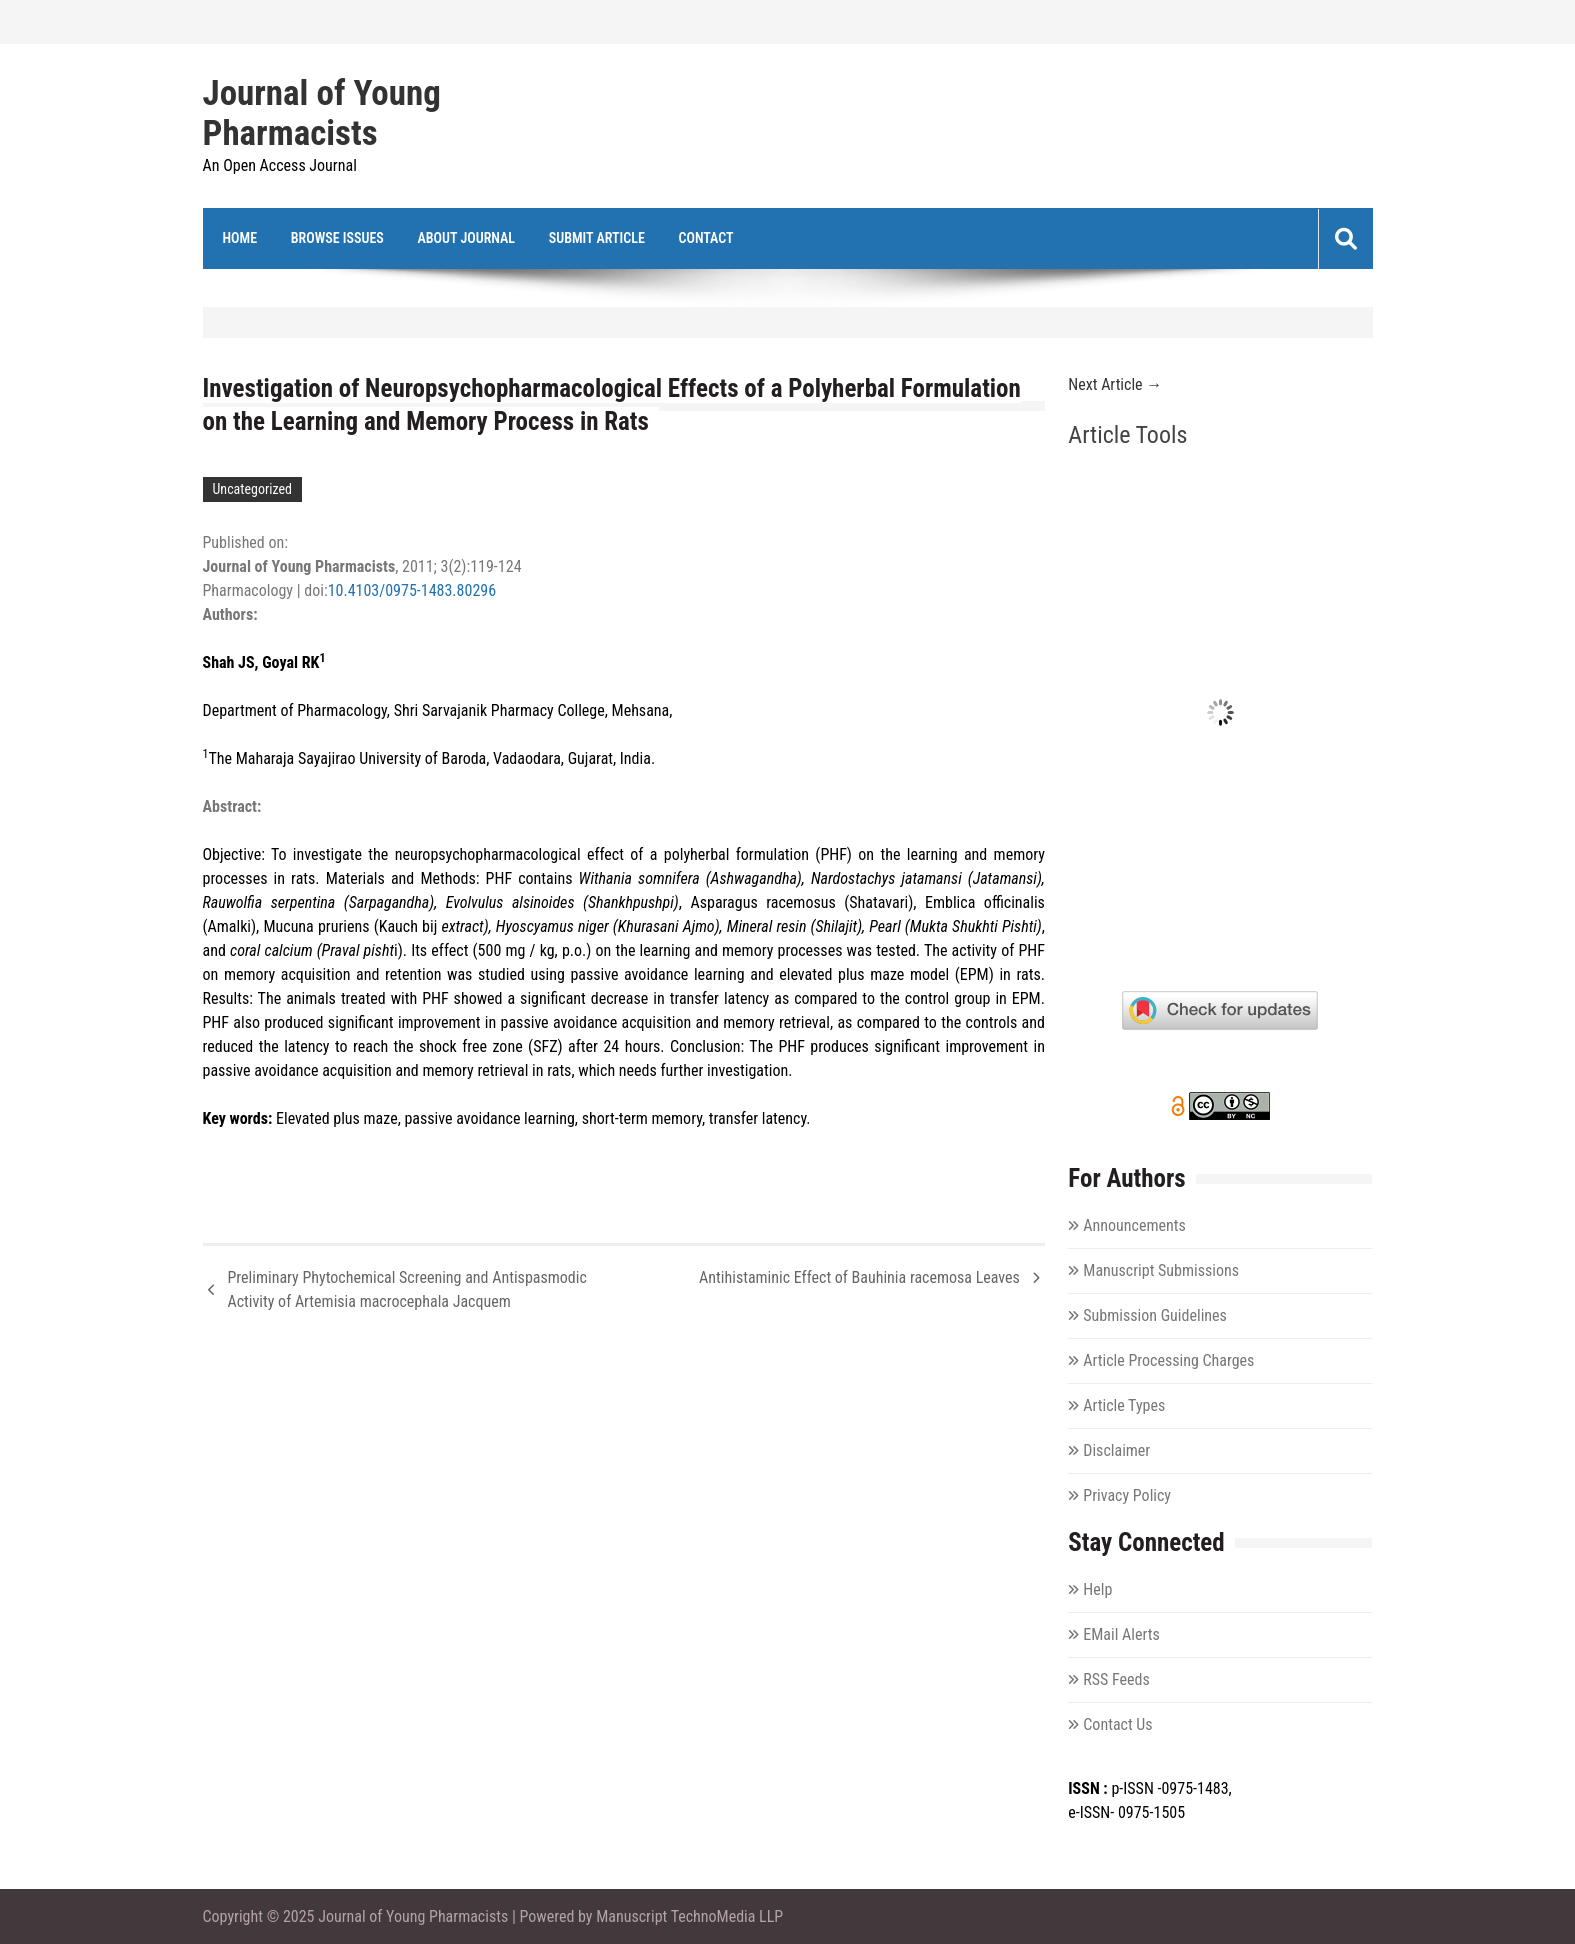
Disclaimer (1116, 1450)
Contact (705, 238)
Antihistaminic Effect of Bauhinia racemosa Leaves (859, 1277)
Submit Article (597, 238)
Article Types (1124, 1405)
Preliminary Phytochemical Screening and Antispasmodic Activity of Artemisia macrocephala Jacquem (407, 1289)
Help (1097, 1589)
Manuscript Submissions (1161, 1270)
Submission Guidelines (1155, 1315)
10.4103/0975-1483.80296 (412, 590)
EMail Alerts (1121, 1634)
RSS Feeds (1116, 1679)
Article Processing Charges (1168, 1360)
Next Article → (1115, 384)
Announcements (1134, 1225)
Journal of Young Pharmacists (322, 114)
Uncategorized (252, 489)
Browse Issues (337, 238)
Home (240, 238)
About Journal (467, 238)
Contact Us (1117, 1724)
